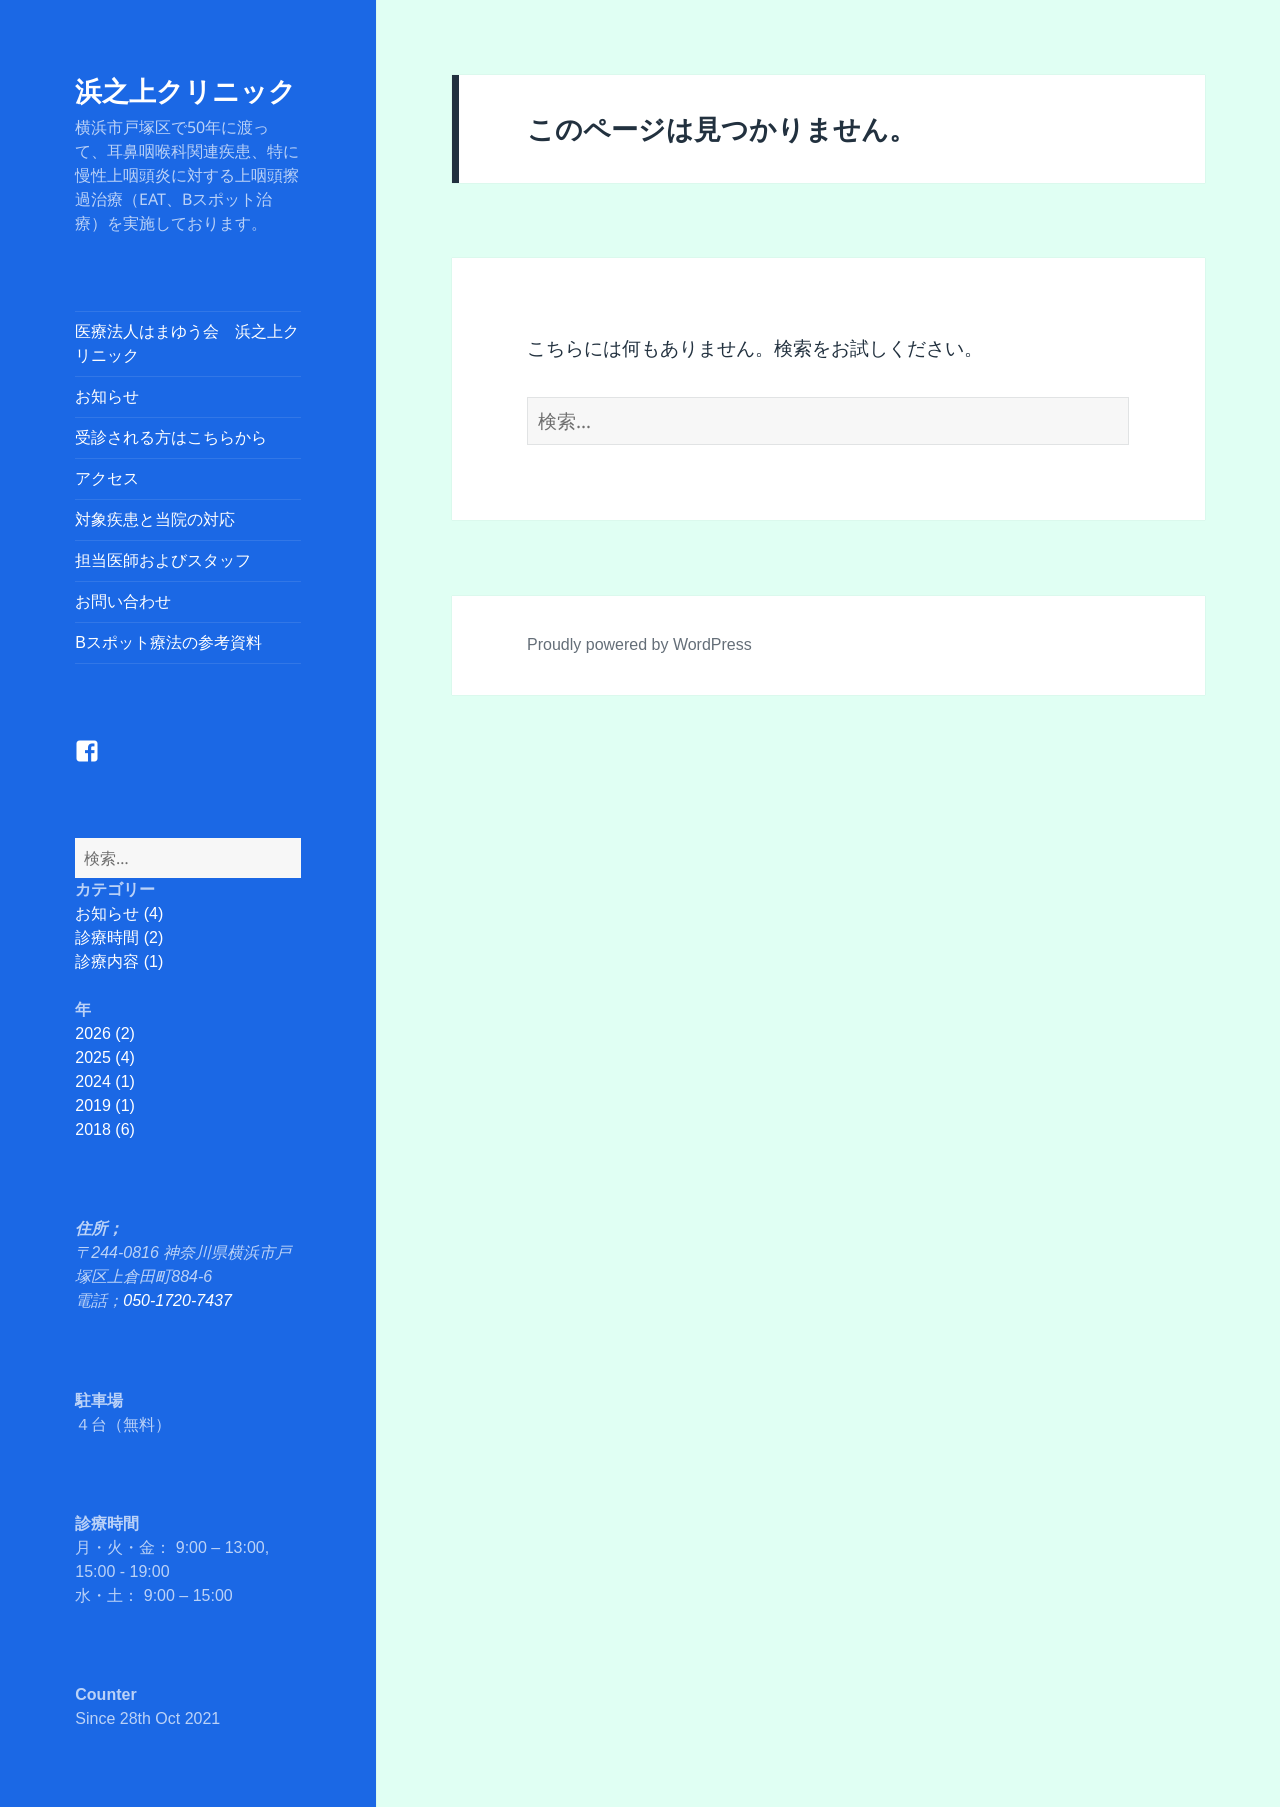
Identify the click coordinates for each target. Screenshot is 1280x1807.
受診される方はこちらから (171, 437)
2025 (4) (105, 1057)
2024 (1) (105, 1081)
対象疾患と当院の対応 (155, 519)
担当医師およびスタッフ (163, 560)
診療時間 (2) (119, 937)
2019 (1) (105, 1105)
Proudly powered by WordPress (639, 644)
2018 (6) (105, 1129)
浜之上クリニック (185, 90)
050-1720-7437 (177, 1300)
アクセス (107, 478)
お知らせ (107, 396)
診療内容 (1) (119, 961)
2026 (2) (105, 1033)
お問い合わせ (123, 601)
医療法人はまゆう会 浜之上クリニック (187, 343)
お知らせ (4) (119, 913)
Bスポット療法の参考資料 (168, 642)
